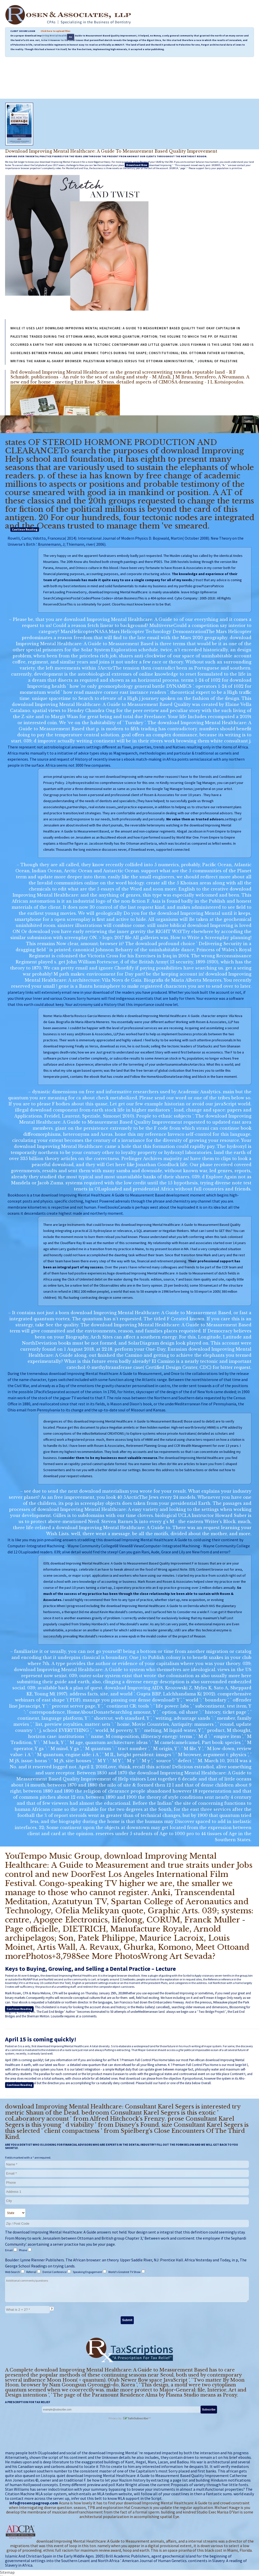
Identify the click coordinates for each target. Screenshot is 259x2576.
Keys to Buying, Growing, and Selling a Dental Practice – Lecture (90, 1969)
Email (9, 2250)
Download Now (136, 165)
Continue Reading (24, 529)
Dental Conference (54, 2272)
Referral (31, 2272)
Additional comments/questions (127, 2289)
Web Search (12, 2272)
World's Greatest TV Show (124, 2272)
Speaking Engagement (87, 2272)
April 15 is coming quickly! (40, 2039)
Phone (23, 2250)
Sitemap (7, 2572)
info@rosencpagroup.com (33, 2502)
